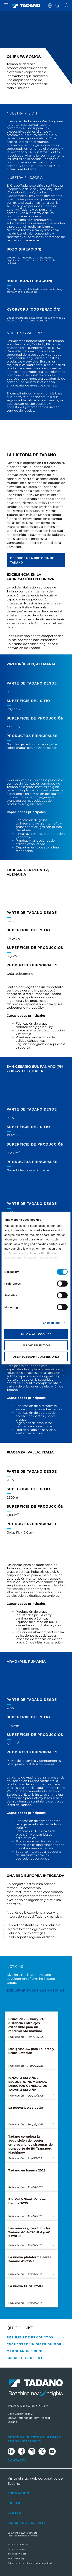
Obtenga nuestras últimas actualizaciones (34, 2439)
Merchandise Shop (25, 2351)
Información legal (17, 2553)
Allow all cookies (36, 1334)
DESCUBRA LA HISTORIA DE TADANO (32, 560)
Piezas (14, 2503)
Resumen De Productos (30, 2337)
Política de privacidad (18, 2544)
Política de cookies (17, 2549)
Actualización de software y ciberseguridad (30, 2563)
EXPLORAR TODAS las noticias (35, 1990)
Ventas (14, 2513)
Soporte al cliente (26, 2358)
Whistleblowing (16, 2558)
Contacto (17, 2460)
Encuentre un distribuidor (34, 2344)
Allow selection (36, 1345)
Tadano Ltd (32, 2532)
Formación (18, 2493)
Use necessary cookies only (36, 1356)
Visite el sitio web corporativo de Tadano (35, 2481)
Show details (51, 1322)
